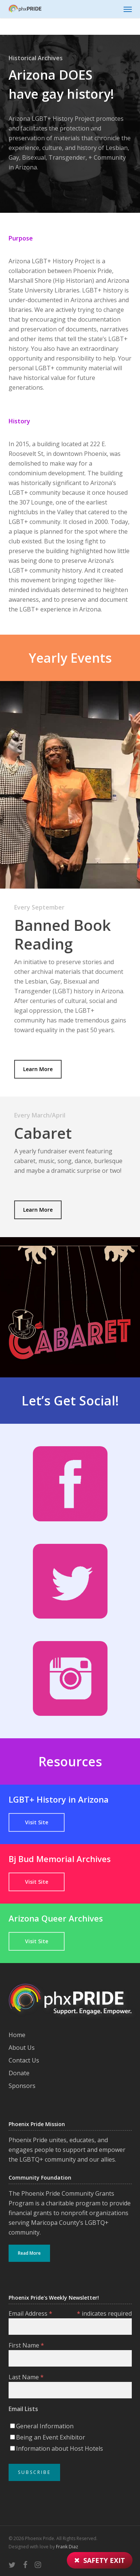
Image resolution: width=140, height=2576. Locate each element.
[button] (128, 9)
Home (17, 2035)
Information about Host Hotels (59, 2448)
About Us (22, 2047)
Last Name (26, 2377)
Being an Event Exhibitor (50, 2437)
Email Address (30, 2313)
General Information (45, 2426)
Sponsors (22, 2086)
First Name (26, 2345)
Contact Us (24, 2060)
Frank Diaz (67, 2546)
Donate (19, 2073)
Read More (29, 2253)
